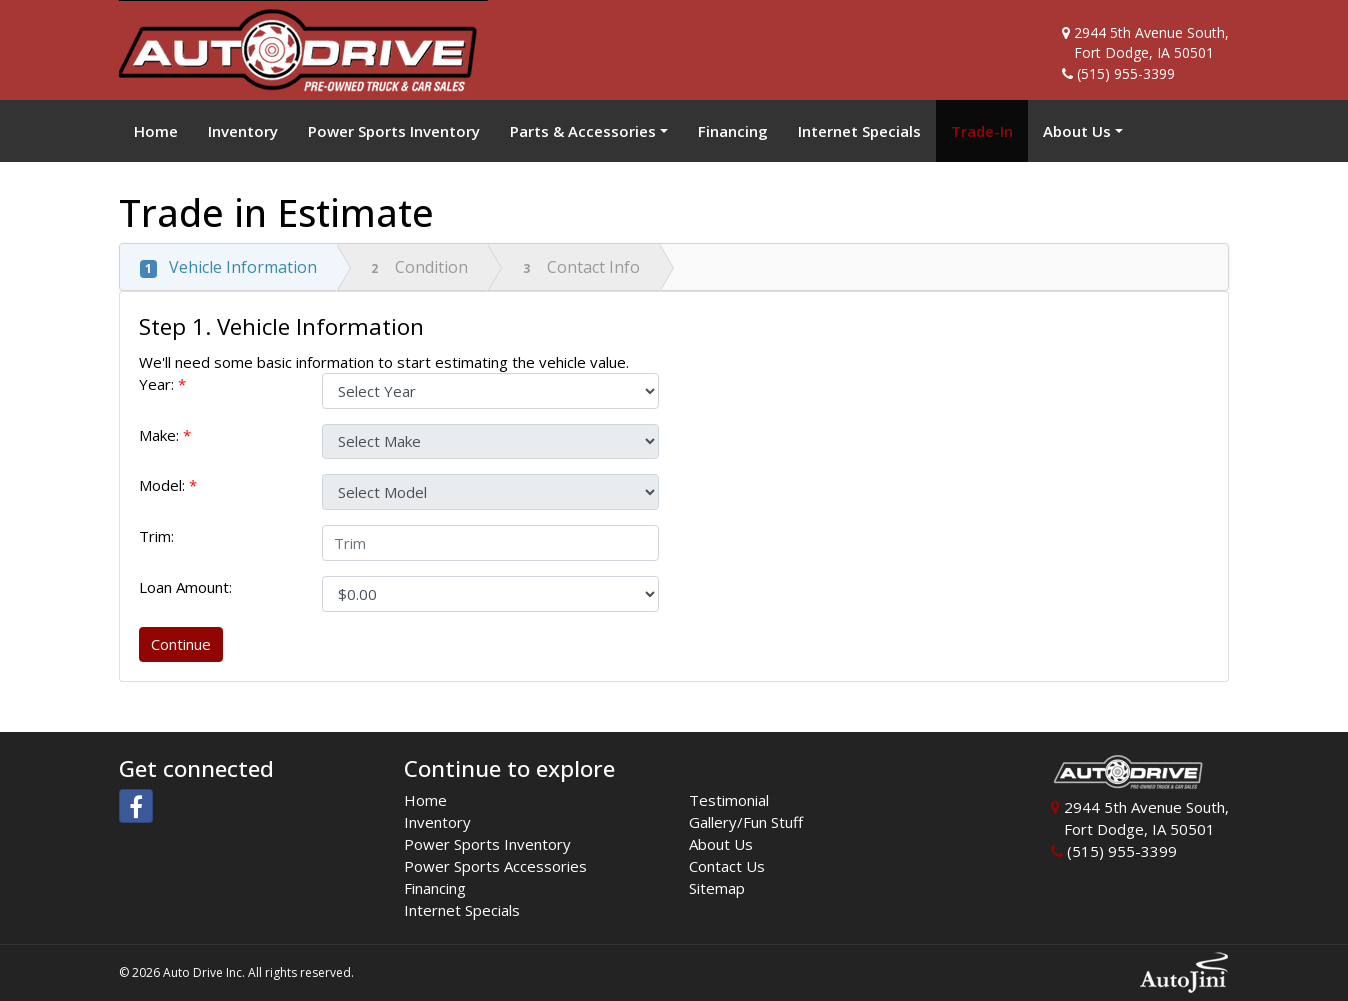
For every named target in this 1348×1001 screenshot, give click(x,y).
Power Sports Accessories (495, 866)
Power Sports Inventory (487, 844)
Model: (168, 485)
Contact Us (727, 866)
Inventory (437, 822)
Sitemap (717, 888)
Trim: (158, 536)
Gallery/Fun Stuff (746, 822)
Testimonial (729, 800)
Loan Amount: (189, 587)
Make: (165, 435)
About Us (721, 844)
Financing (435, 888)
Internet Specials (462, 910)
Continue (181, 644)
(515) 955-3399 (1126, 73)
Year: (162, 384)
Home (425, 800)
